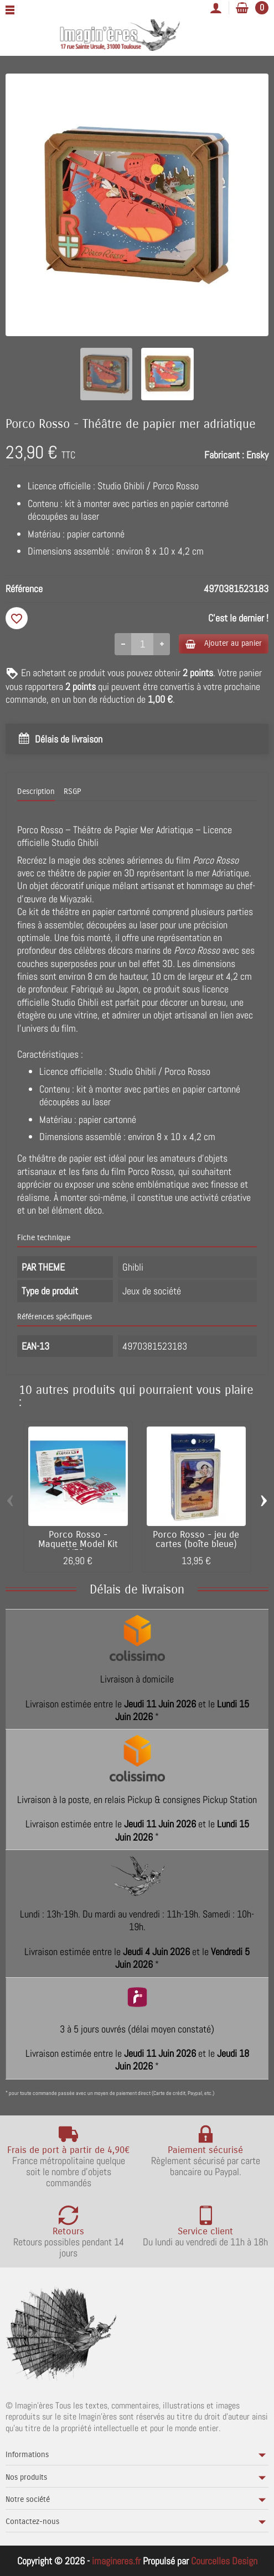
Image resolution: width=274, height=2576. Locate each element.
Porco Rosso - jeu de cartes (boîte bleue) (196, 1539)
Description (36, 791)
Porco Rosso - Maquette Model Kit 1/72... (78, 1544)
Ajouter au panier (223, 643)
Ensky (257, 454)
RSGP (72, 791)
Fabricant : (224, 454)
